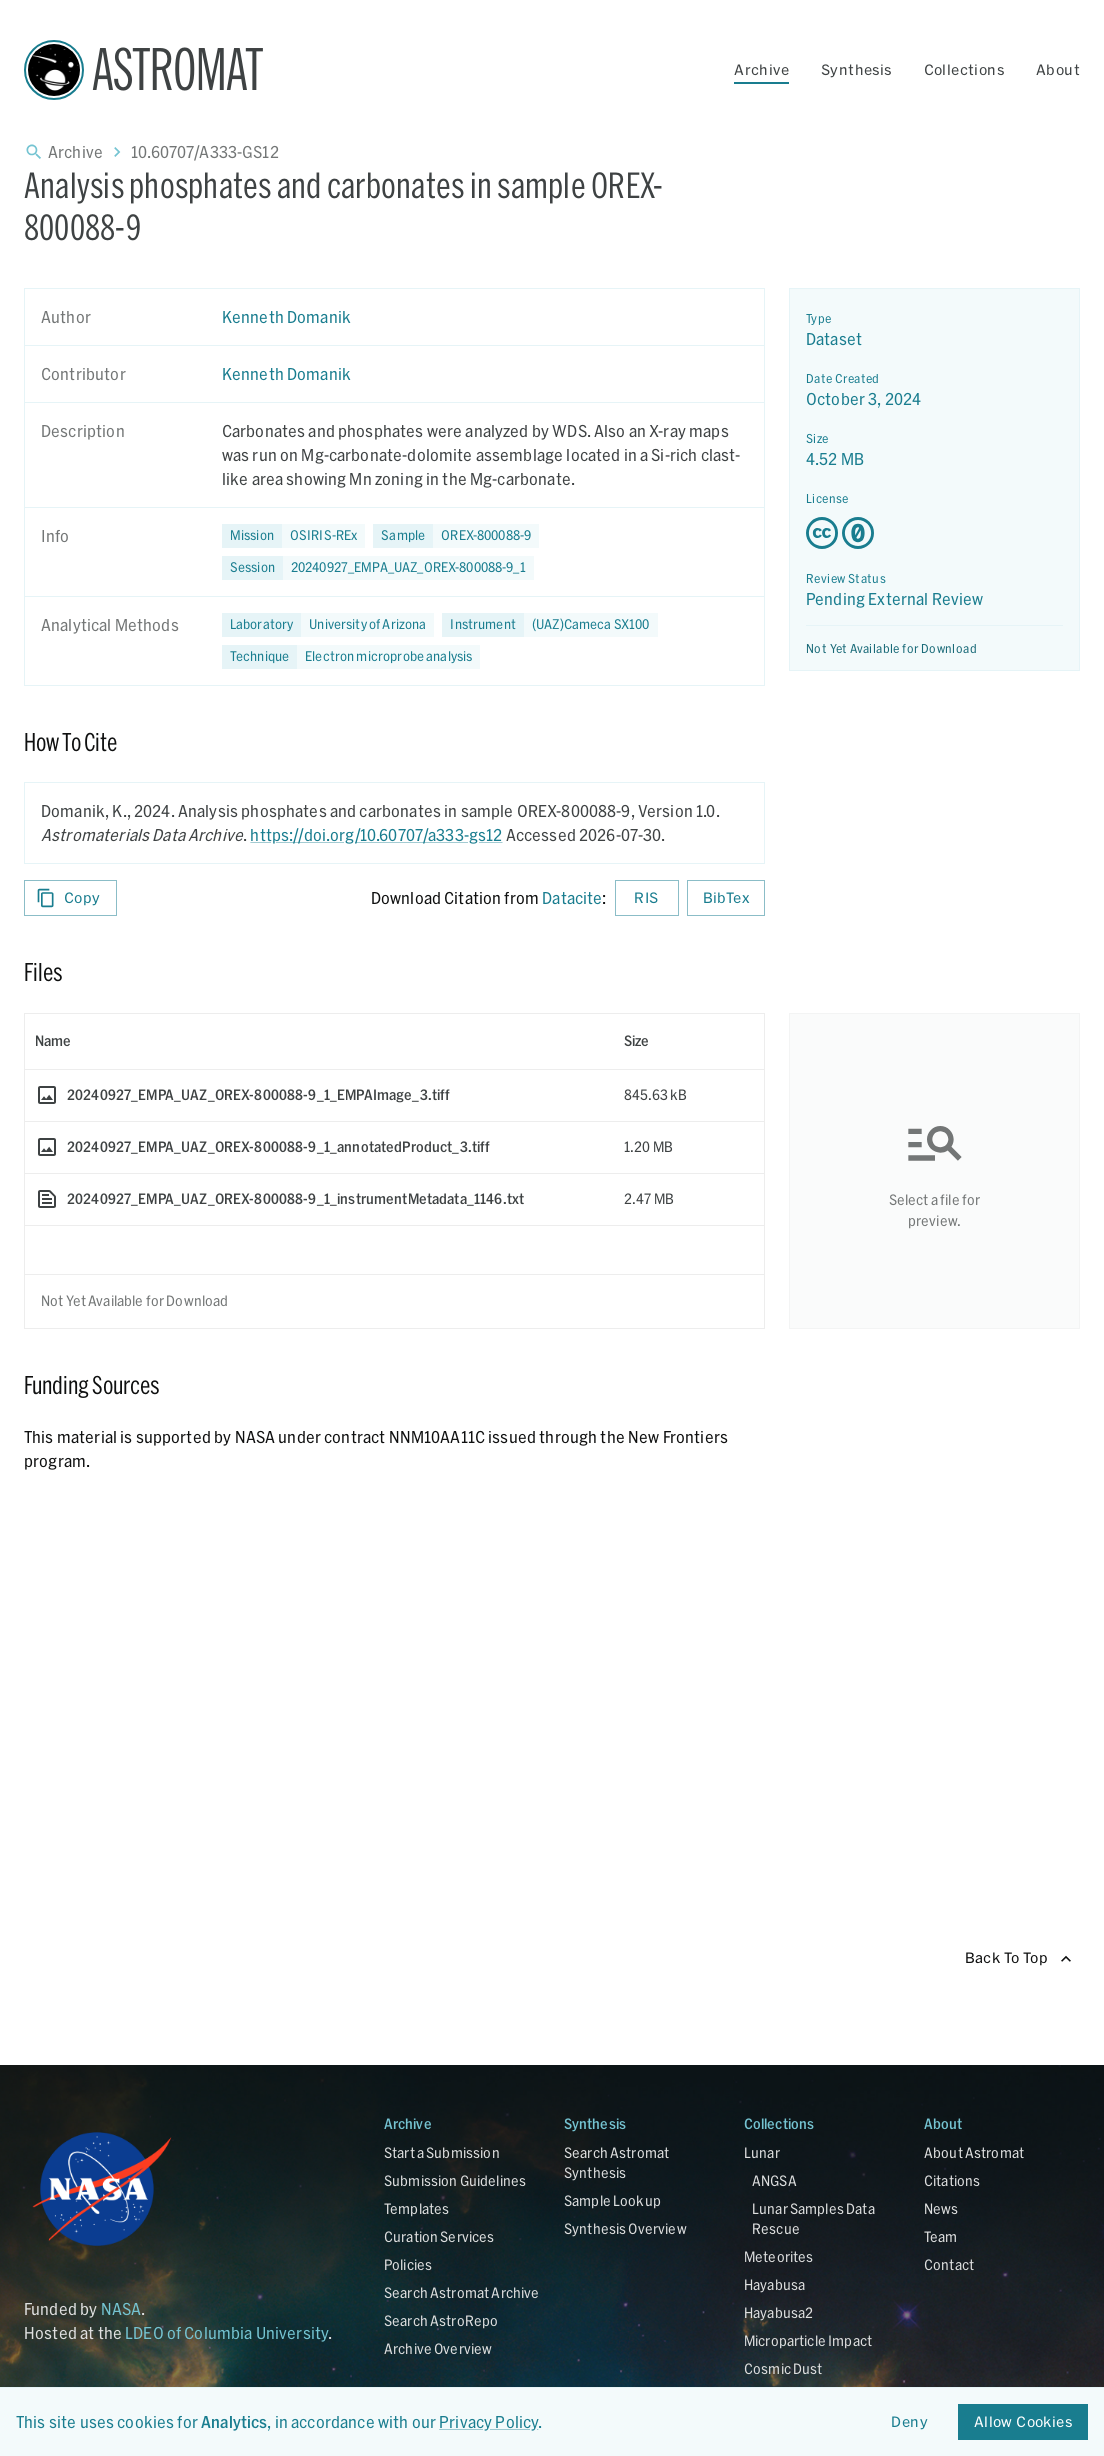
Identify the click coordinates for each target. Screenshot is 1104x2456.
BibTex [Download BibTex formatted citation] (726, 898)
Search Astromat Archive (461, 2292)
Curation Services (439, 2236)
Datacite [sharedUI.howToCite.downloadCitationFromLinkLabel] (572, 897)
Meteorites (779, 2256)
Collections (964, 69)
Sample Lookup (612, 2200)
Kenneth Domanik (286, 316)
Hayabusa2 (778, 2312)
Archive (761, 69)
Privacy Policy (488, 2421)
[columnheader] (319, 1041)
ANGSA (774, 2180)
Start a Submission (442, 2152)
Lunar (762, 2152)
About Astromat (974, 2152)
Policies (408, 2264)
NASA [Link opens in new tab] (121, 2308)
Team (941, 2236)
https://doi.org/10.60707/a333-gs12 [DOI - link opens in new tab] (376, 834)
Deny (910, 2422)
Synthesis (856, 69)
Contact (949, 2264)
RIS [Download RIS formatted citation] (647, 898)
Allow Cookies (1023, 2422)
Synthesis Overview (625, 2228)
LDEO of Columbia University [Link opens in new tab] (226, 2332)
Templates (416, 2208)
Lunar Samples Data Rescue (813, 2218)
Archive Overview (438, 2348)
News (941, 2208)
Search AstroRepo (441, 2320)
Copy (70, 898)
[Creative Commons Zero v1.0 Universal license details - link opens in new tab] (934, 533)
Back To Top (1018, 1958)
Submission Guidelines (455, 2180)
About (1058, 69)
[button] (456, 536)
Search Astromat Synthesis (616, 2162)
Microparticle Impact (808, 2340)
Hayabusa (774, 2284)
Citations (952, 2180)
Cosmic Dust (783, 2368)
